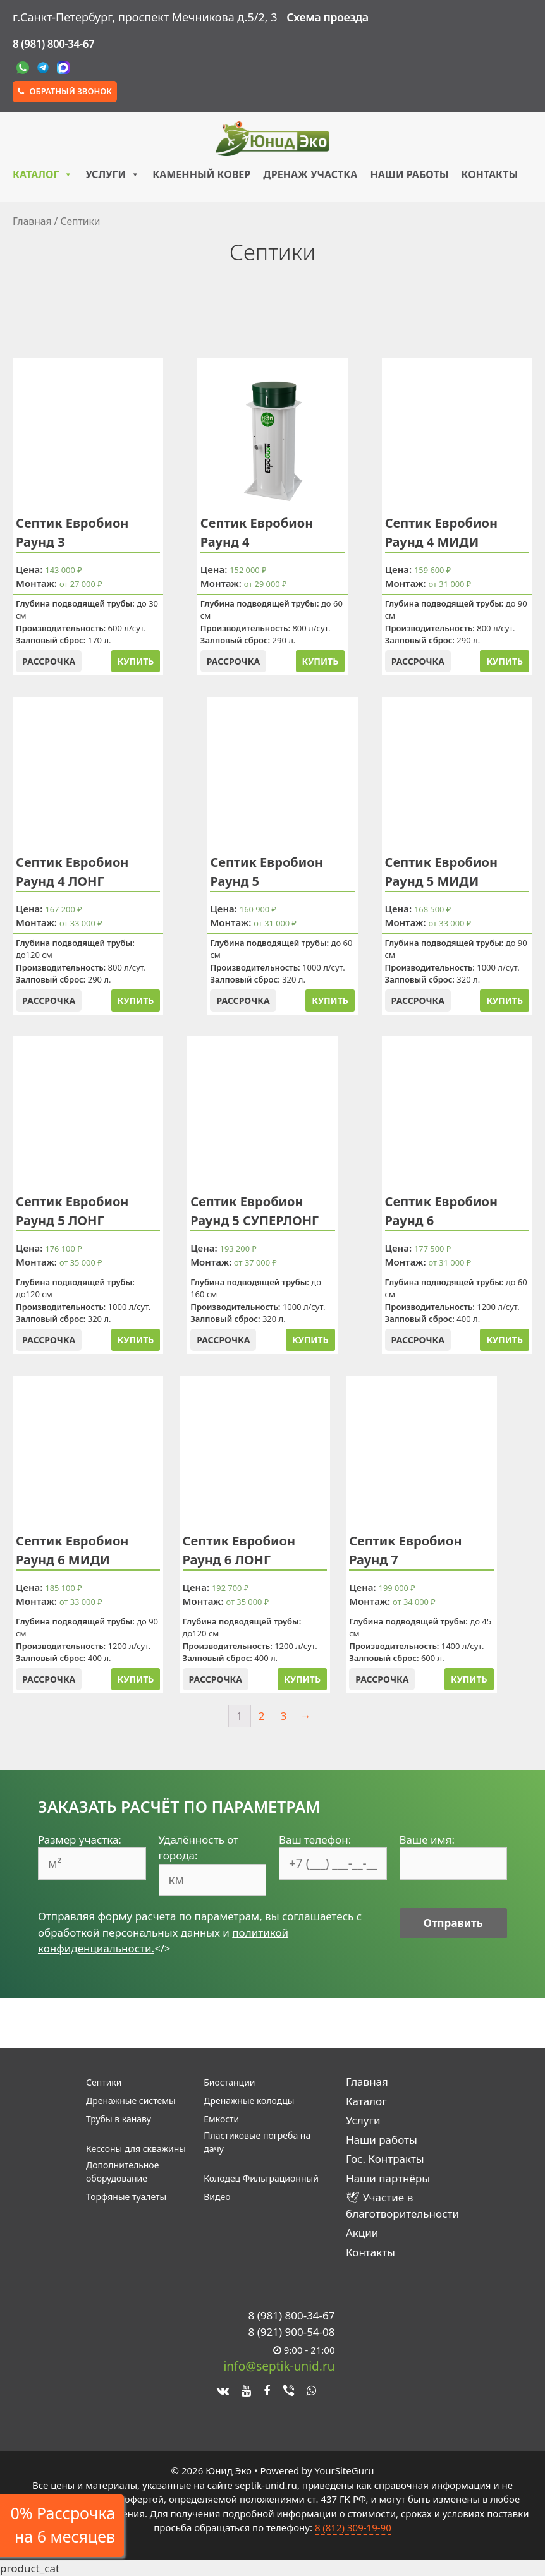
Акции (362, 2232)
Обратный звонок (65, 91)
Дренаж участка (310, 174)
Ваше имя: (427, 1839)
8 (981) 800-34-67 (53, 44)
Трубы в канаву (118, 2119)
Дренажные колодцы (249, 2101)
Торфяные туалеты (126, 2197)
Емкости (221, 2119)
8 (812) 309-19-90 (353, 2527)
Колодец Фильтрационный (261, 2178)
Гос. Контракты (385, 2158)
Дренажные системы (131, 2101)
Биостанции (229, 2082)
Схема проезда (327, 17)
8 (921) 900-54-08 (291, 2332)
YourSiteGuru (344, 2470)
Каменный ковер (201, 174)
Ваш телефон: (315, 1839)
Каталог (43, 174)
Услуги (112, 174)
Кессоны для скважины (136, 2149)
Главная (32, 221)
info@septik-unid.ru (278, 2366)
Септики (104, 2082)
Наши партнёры (388, 2178)
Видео (217, 2197)
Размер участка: (79, 1839)
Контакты (489, 174)
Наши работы (409, 174)
